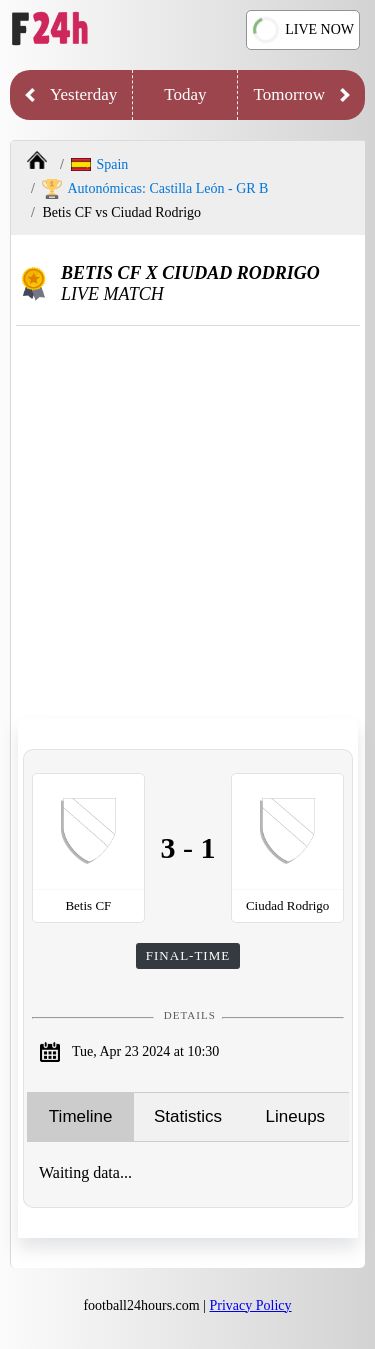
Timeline (81, 1116)
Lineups (296, 1116)
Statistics (188, 1116)
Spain (99, 164)
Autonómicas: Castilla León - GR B (155, 189)
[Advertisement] (187, 523)
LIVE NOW (302, 30)
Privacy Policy (251, 1305)
